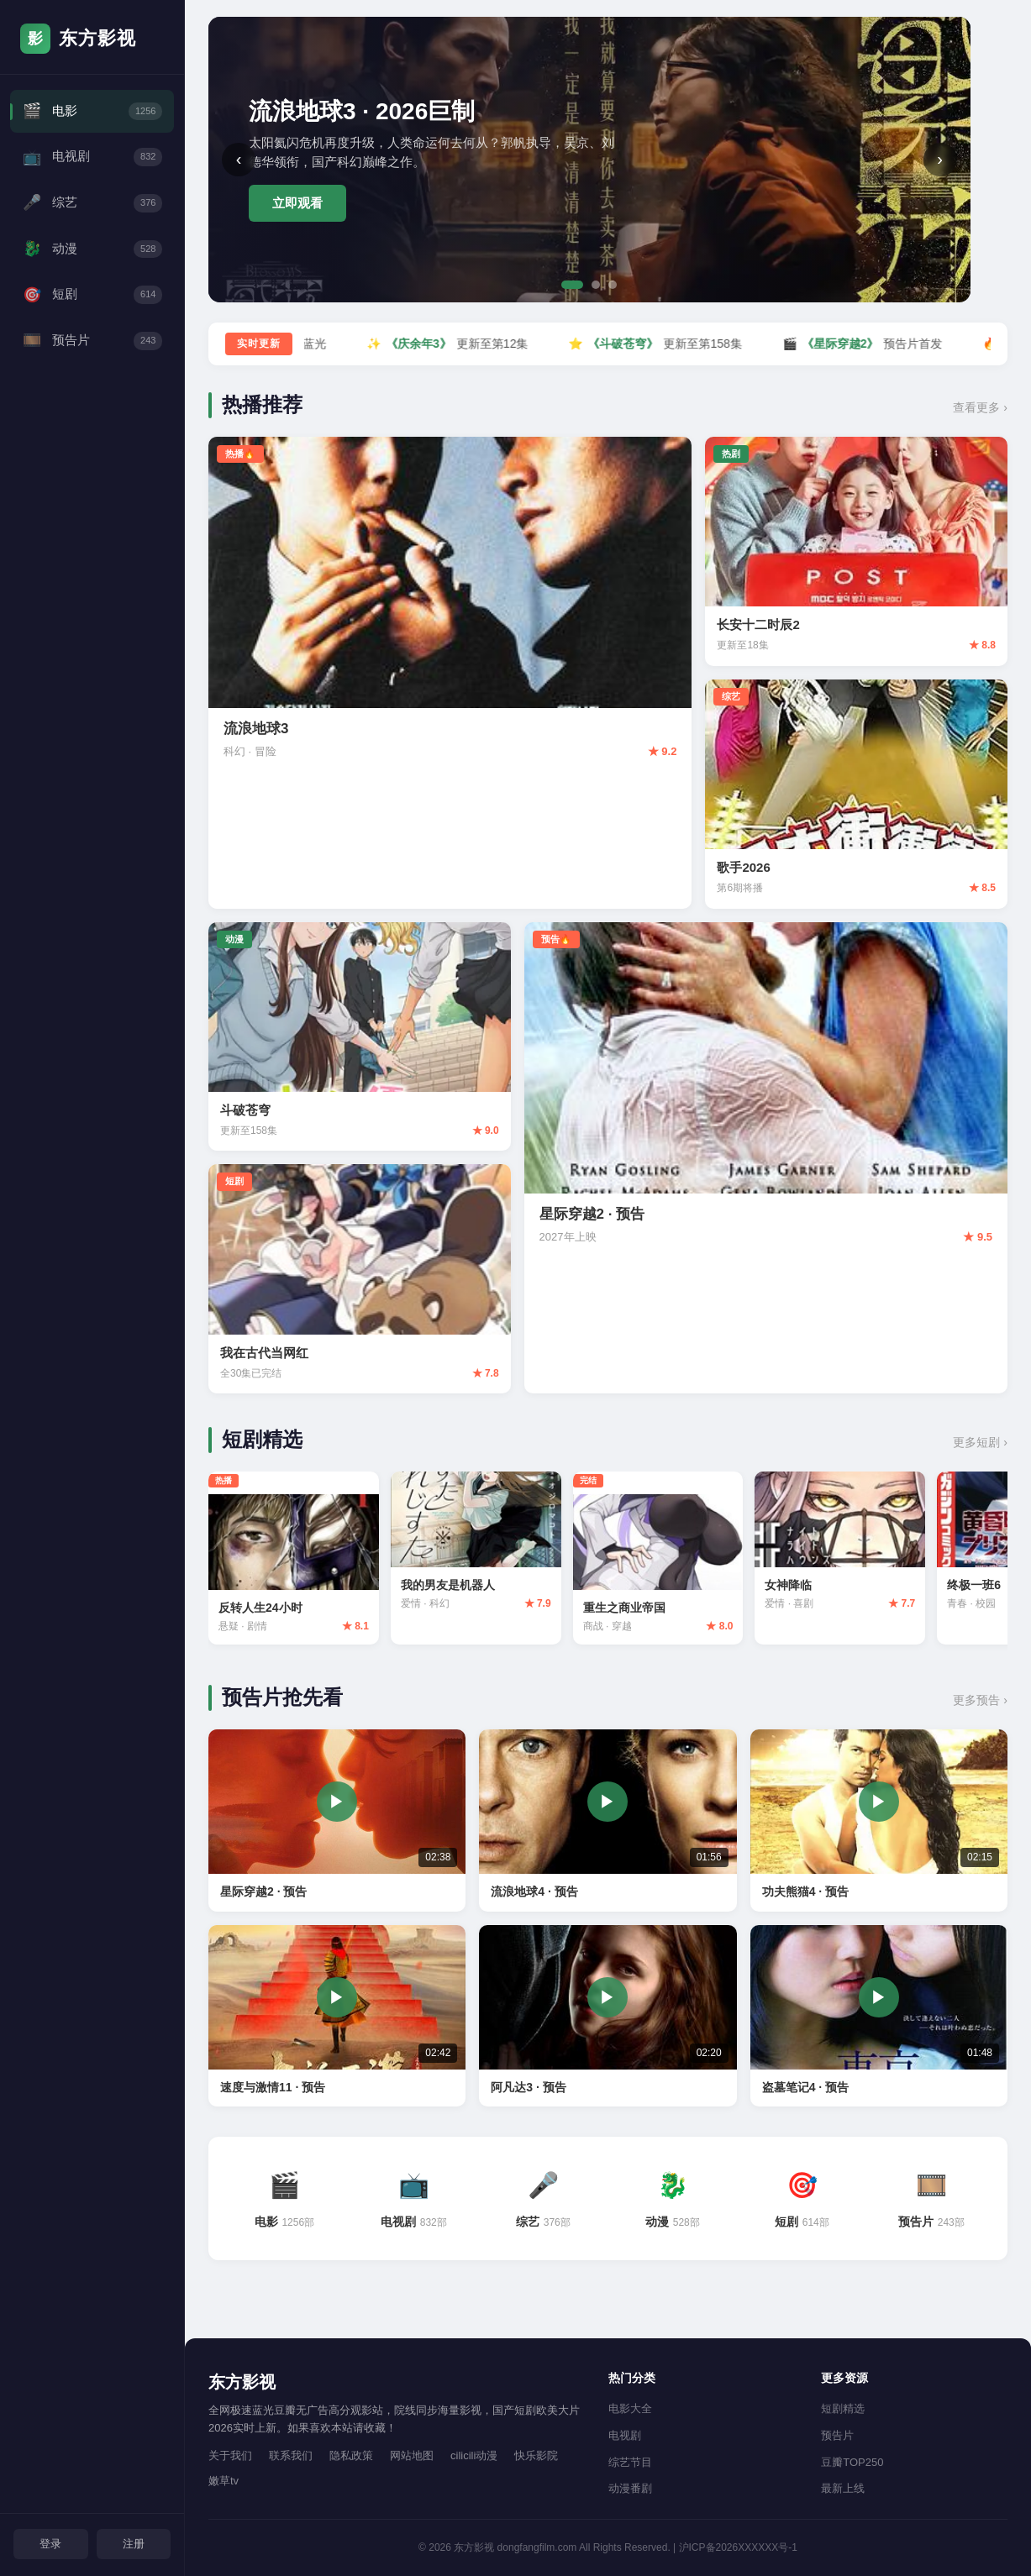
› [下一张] (940, 159)
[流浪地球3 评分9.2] (450, 673)
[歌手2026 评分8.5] (856, 794)
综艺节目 (630, 2462)
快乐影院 (536, 2455)
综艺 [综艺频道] (92, 208)
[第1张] (572, 285)
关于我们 (230, 2455)
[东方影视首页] (92, 39)
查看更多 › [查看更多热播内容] (980, 407)
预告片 (837, 2435)
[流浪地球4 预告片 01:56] (607, 1824)
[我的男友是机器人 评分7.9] (485, 1549)
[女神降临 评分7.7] (861, 1549)
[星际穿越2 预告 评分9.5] (765, 1158)
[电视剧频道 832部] (414, 2202)
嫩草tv (223, 2480)
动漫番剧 (630, 2488)
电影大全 (630, 2408)
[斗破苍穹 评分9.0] (359, 1037)
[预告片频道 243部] (932, 2202)
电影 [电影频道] (92, 112)
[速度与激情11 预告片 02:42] (337, 2019)
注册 (134, 2543)
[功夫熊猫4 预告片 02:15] (878, 1824)
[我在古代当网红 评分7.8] (359, 1278)
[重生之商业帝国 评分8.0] (673, 1560)
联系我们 (291, 2455)
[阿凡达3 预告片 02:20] (607, 2019)
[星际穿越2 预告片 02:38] (337, 1824)
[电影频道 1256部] (285, 2202)
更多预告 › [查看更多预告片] (980, 1704)
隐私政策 (351, 2455)
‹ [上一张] (239, 159)
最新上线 (843, 2488)
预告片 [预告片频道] (92, 350)
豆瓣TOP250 (852, 2462)
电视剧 (624, 2435)
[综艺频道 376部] (543, 2202)
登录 (50, 2543)
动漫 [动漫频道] (92, 255)
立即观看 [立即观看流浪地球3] (297, 203)
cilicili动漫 (473, 2455)
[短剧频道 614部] (802, 2202)
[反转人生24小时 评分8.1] (296, 1560)
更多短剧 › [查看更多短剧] (980, 1442)
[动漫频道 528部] (673, 2202)
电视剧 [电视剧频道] (92, 160)
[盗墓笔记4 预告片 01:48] (878, 2019)
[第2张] (596, 285)
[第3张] (612, 285)
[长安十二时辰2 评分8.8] (856, 551)
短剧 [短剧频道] (92, 303)
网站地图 (412, 2455)
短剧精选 (843, 2408)
